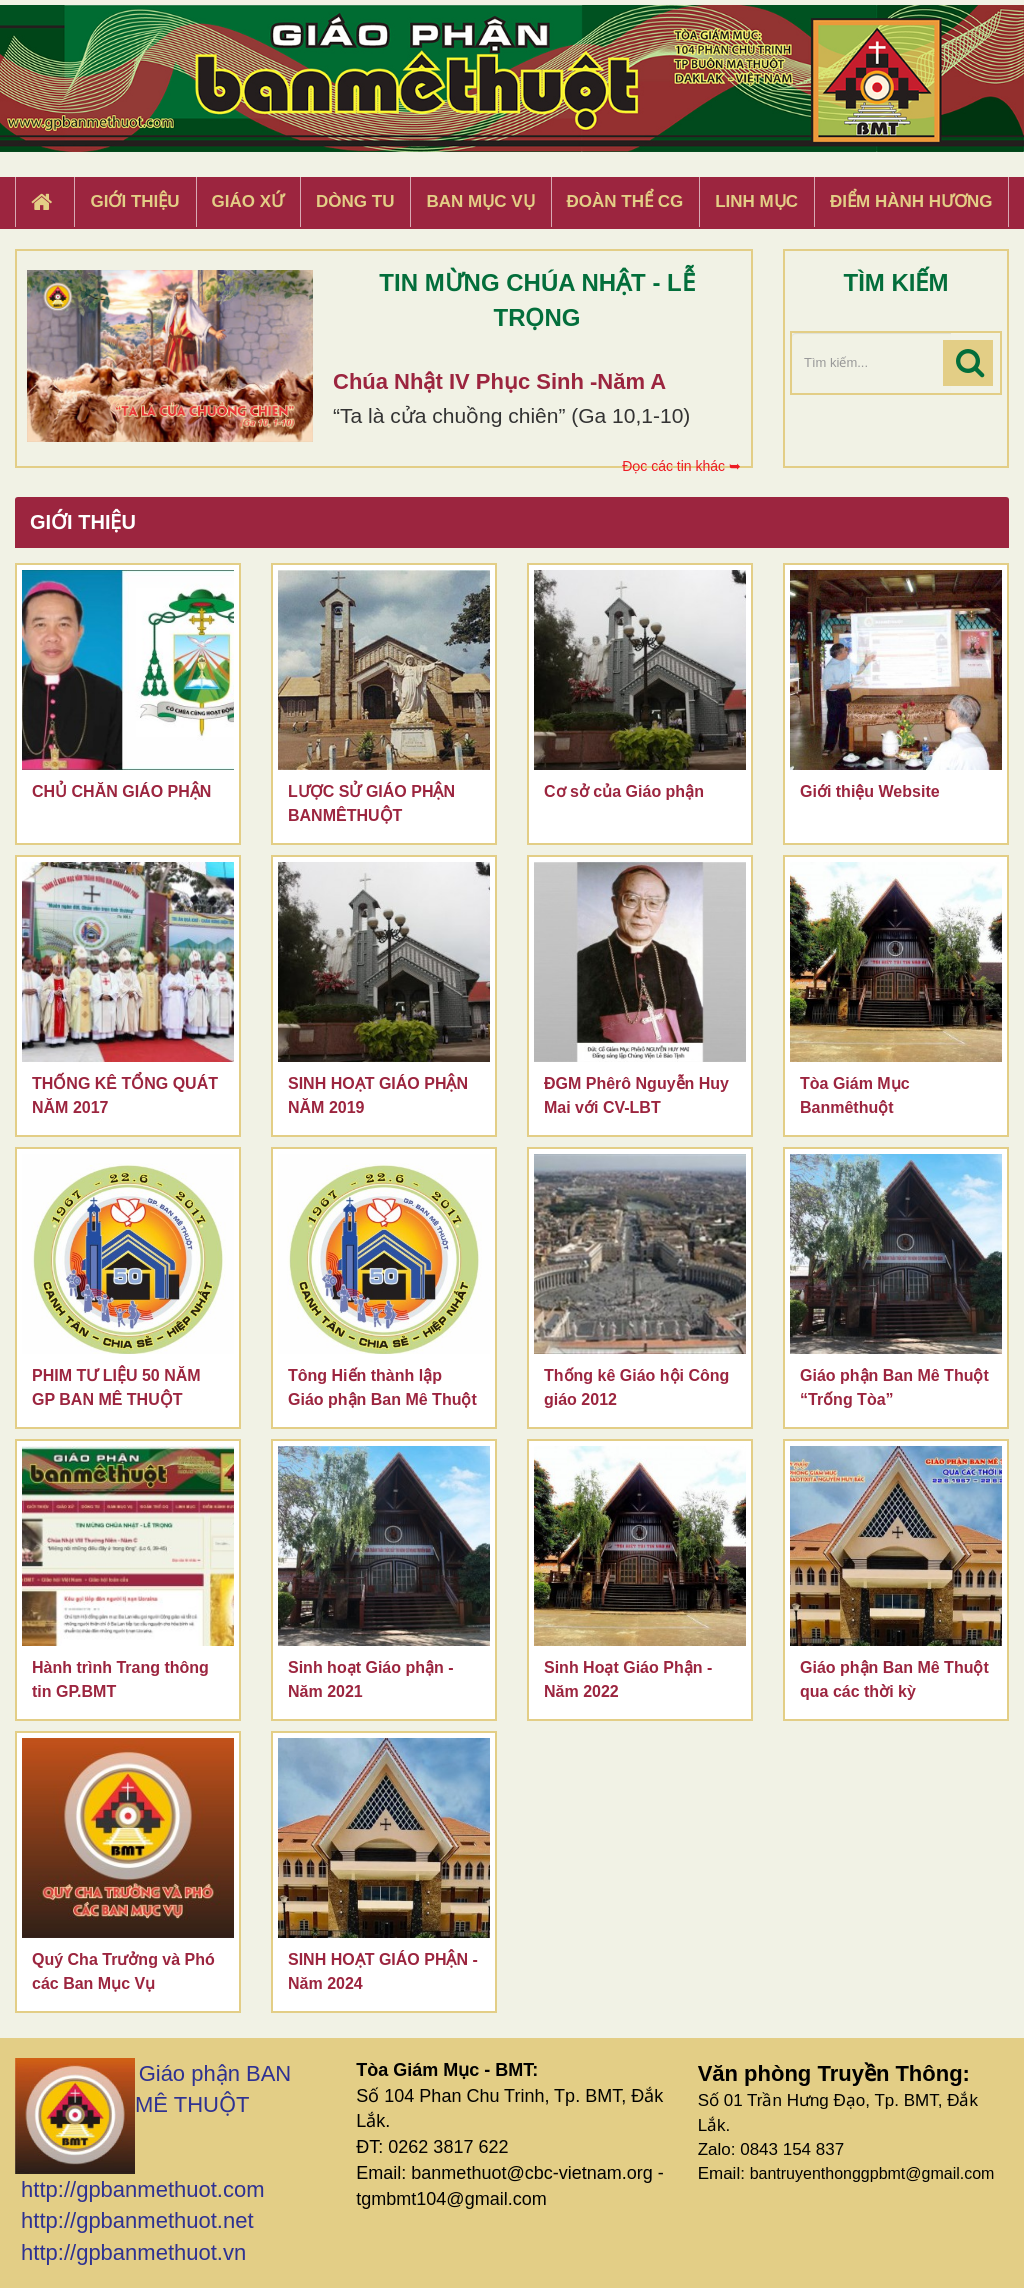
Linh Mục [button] (756, 201)
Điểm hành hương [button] (911, 201)
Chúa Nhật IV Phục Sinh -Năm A (499, 381)
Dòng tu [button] (355, 201)
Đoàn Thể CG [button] (625, 201)
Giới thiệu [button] (134, 201)
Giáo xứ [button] (248, 201)
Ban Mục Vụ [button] (480, 201)
